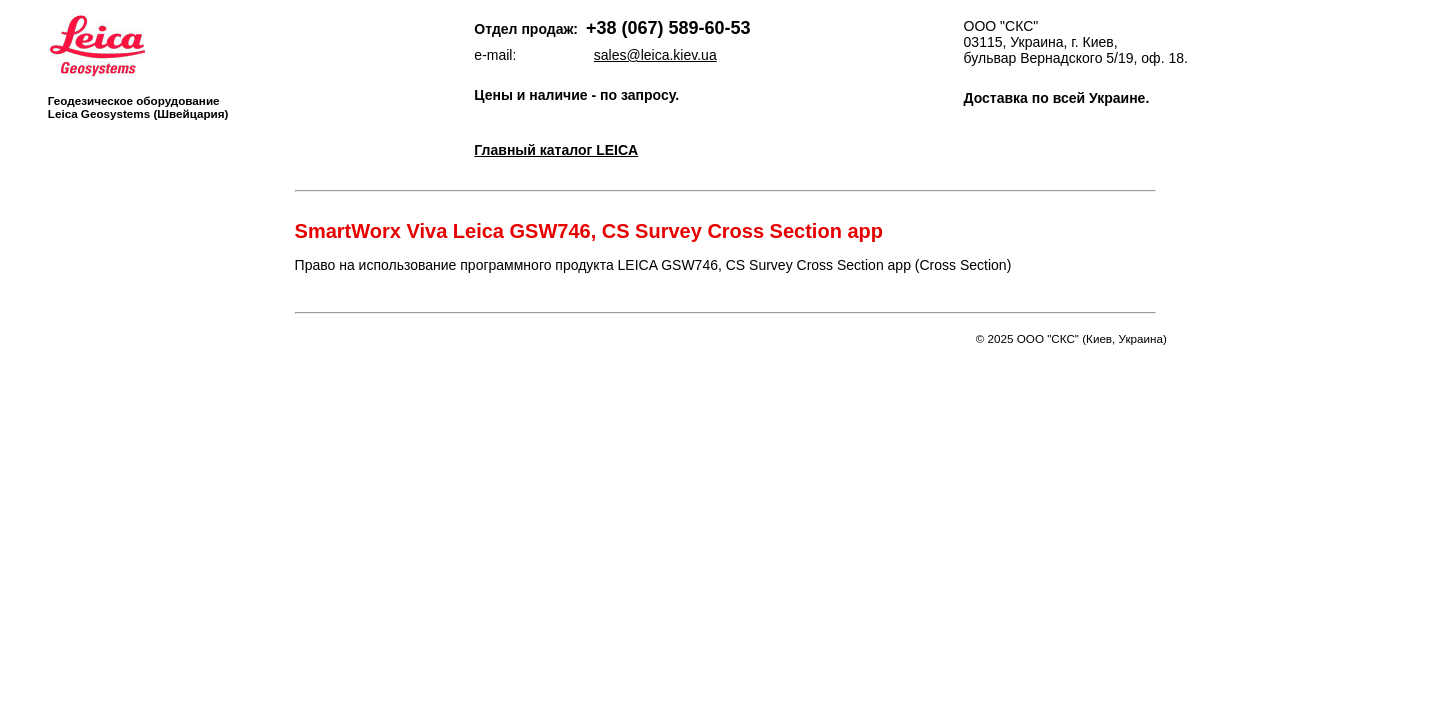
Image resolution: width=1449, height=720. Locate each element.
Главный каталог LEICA (556, 150)
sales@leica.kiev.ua (655, 55)
